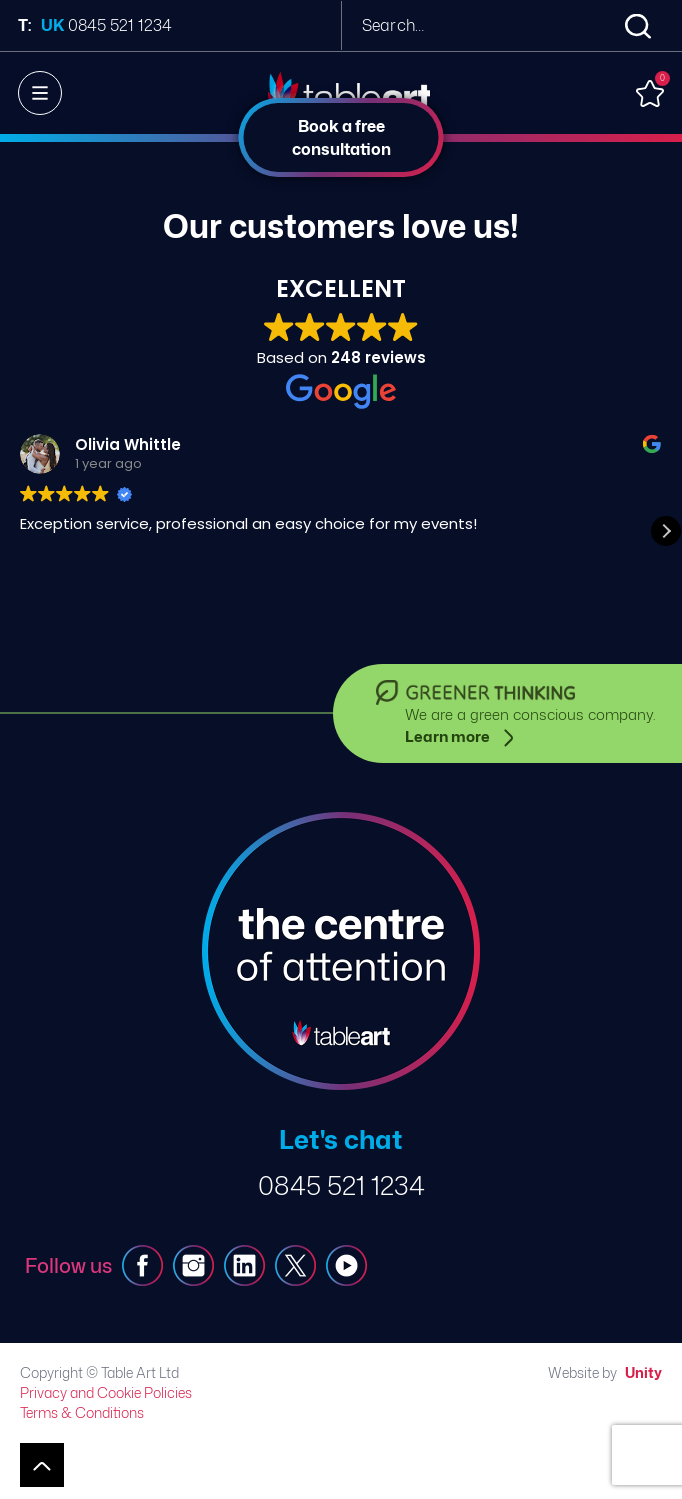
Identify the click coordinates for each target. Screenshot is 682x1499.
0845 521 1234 (341, 1185)
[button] (666, 531)
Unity (643, 1372)
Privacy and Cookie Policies (106, 1392)
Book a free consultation (341, 137)
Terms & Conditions (82, 1412)
